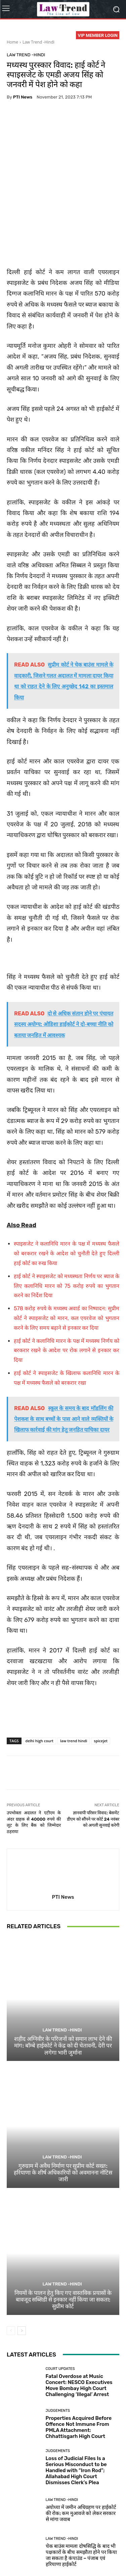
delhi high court (39, 1685)
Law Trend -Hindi (38, 42)
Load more (63, 2524)
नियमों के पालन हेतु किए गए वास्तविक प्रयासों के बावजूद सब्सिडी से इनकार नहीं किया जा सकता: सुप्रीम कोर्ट (62, 2245)
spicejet (101, 1685)
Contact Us (51, 2556)
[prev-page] (11, 2276)
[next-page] (21, 2276)
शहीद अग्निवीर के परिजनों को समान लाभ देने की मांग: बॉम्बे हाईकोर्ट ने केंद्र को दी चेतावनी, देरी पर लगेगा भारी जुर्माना (63, 1991)
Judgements (58, 2356)
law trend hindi (73, 1685)
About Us (29, 2549)
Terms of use (88, 2549)
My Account (105, 2556)
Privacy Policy (57, 2549)
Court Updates (60, 2314)
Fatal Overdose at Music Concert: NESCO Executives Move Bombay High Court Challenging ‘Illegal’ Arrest (79, 2331)
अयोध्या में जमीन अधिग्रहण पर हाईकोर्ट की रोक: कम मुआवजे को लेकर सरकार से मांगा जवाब (81, 2459)
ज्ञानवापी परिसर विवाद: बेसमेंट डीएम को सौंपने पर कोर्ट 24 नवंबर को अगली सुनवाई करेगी (93, 1764)
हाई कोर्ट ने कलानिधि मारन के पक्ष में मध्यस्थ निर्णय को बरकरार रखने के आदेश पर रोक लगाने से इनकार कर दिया (66, 1296)
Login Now (78, 2556)
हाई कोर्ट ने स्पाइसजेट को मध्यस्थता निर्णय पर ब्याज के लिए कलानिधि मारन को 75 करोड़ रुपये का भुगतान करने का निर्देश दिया (66, 1231)
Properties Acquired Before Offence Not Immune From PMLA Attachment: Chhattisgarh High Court (79, 2372)
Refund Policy (22, 2556)
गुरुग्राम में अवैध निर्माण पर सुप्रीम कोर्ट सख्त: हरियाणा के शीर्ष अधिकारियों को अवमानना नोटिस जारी (63, 2118)
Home (12, 42)
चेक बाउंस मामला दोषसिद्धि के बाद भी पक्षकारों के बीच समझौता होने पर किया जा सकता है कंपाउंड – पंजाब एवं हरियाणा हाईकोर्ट (81, 2500)
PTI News (22, 97)
